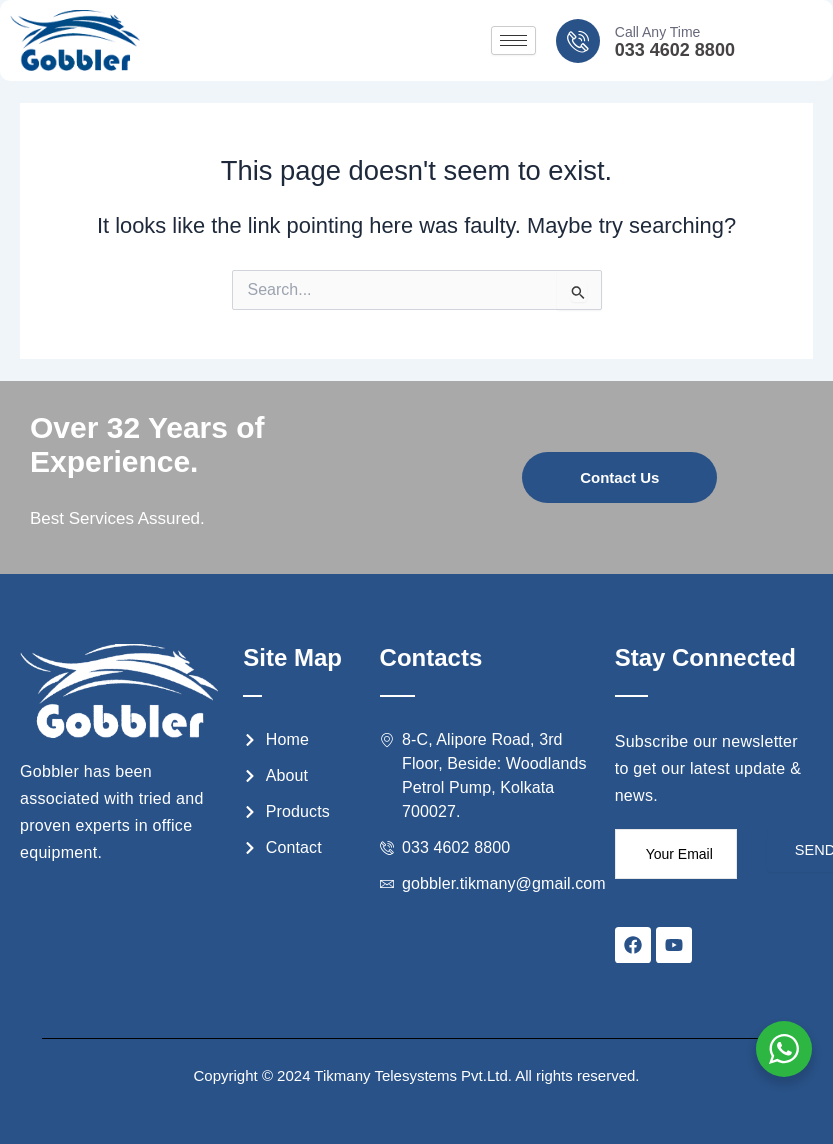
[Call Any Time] (578, 41)
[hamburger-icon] (513, 40)
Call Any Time (658, 32)
